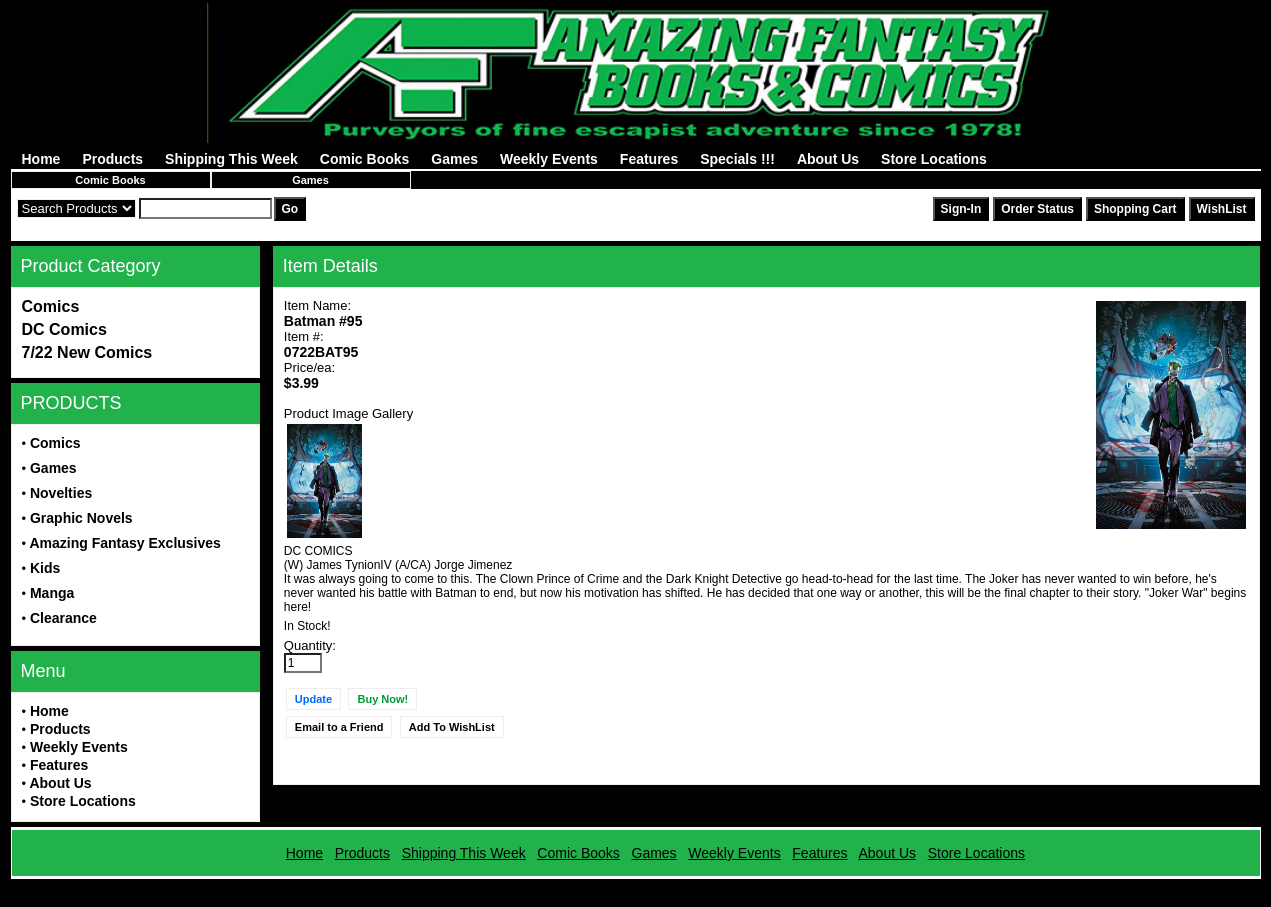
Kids (45, 568)
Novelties (61, 493)
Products (112, 159)
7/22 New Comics (87, 352)
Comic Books (364, 159)
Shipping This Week (231, 159)
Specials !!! (737, 159)
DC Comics (64, 329)
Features (649, 159)
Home (41, 159)
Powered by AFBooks (635, 886)
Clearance (63, 618)
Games (454, 159)
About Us (828, 159)
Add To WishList (452, 727)
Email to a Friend (339, 727)
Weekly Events (549, 159)
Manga (52, 593)
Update (313, 699)
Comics (51, 306)
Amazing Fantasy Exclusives (124, 543)
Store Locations (934, 159)
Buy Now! (382, 699)
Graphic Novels (81, 518)
